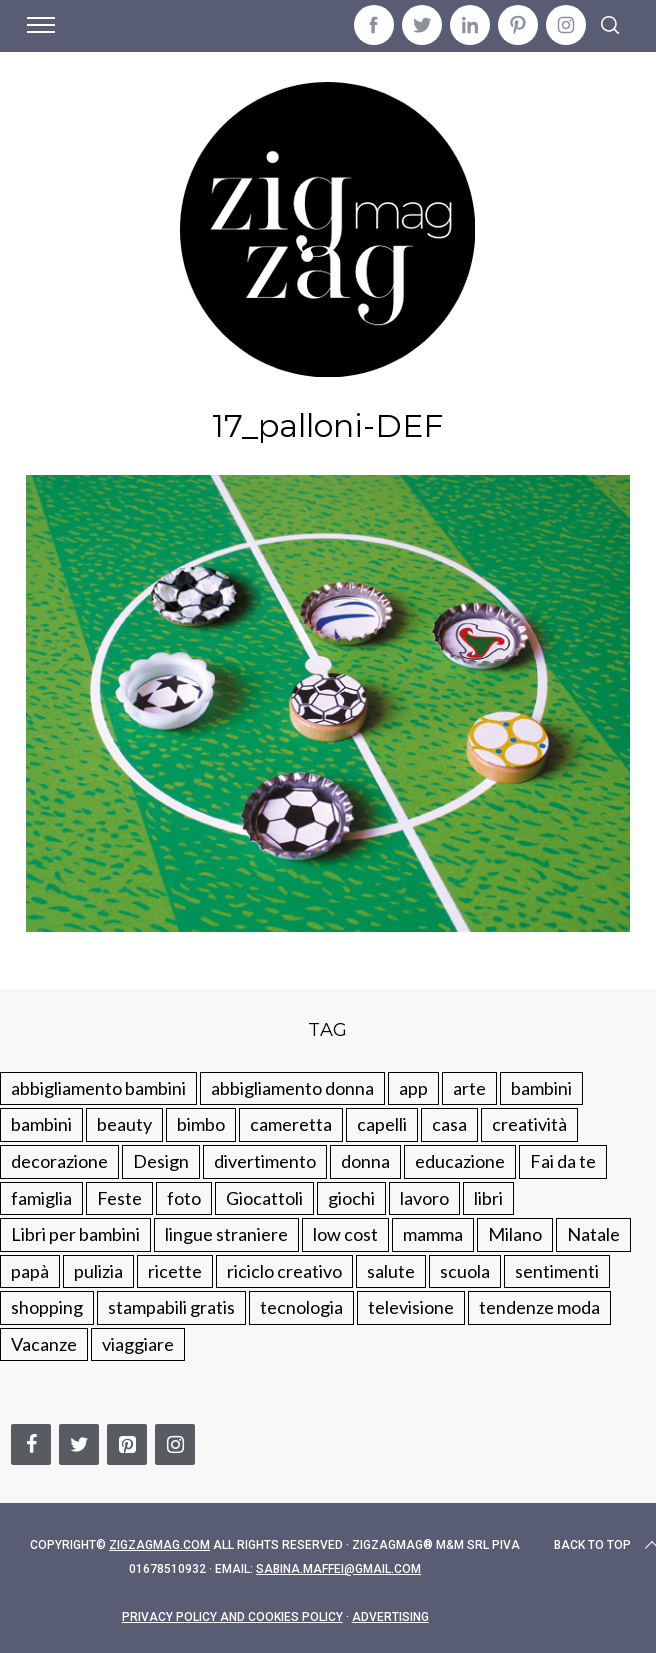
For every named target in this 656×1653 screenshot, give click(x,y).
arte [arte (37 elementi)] (469, 1088)
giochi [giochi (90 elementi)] (351, 1198)
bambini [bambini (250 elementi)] (541, 1088)
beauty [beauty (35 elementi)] (124, 1124)
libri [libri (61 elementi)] (488, 1198)
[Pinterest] (127, 1444)
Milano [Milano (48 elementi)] (515, 1234)
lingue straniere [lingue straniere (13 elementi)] (226, 1234)
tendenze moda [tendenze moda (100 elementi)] (539, 1307)
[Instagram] (175, 1444)
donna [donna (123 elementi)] (365, 1161)
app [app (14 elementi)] (413, 1088)
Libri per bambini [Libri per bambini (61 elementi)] (75, 1234)
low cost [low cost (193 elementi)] (345, 1234)
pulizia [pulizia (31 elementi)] (98, 1271)
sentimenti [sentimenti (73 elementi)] (557, 1271)
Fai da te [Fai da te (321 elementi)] (563, 1161)
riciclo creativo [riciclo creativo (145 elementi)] (284, 1271)
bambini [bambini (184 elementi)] (41, 1124)
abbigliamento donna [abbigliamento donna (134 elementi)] (292, 1088)
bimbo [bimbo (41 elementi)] (201, 1124)
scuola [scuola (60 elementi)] (465, 1271)
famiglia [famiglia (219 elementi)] (41, 1198)
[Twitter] (79, 1444)
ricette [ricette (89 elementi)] (175, 1271)
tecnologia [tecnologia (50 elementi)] (301, 1307)
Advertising (390, 1617)
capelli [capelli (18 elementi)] (382, 1124)
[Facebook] (31, 1444)
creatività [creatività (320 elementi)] (529, 1124)
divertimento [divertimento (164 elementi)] (265, 1161)
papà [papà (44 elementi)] (30, 1271)
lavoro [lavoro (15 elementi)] (424, 1198)
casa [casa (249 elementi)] (449, 1124)
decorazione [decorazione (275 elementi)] (59, 1161)
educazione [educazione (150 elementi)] (460, 1161)
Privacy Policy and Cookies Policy (232, 1617)
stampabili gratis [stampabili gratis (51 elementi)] (171, 1307)
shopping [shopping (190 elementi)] (47, 1307)
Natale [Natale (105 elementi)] (593, 1234)
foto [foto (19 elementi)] (184, 1198)
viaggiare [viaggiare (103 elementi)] (138, 1344)
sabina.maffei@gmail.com (338, 1569)
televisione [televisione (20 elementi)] (411, 1307)
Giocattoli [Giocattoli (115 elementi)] (264, 1198)
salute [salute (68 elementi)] (391, 1271)
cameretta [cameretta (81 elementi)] (291, 1124)
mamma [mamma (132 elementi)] (433, 1234)
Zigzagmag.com (159, 1545)
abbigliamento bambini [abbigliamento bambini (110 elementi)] (98, 1088)
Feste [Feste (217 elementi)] (119, 1198)
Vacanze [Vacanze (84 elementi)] (44, 1344)
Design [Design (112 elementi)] (161, 1161)
